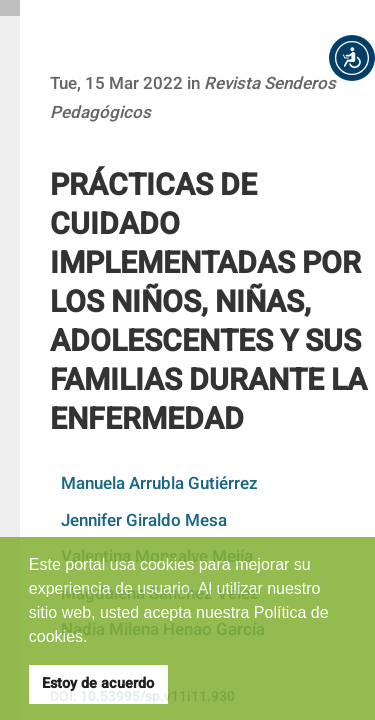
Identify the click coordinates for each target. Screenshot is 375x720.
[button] (352, 58)
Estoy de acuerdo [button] (98, 683)
